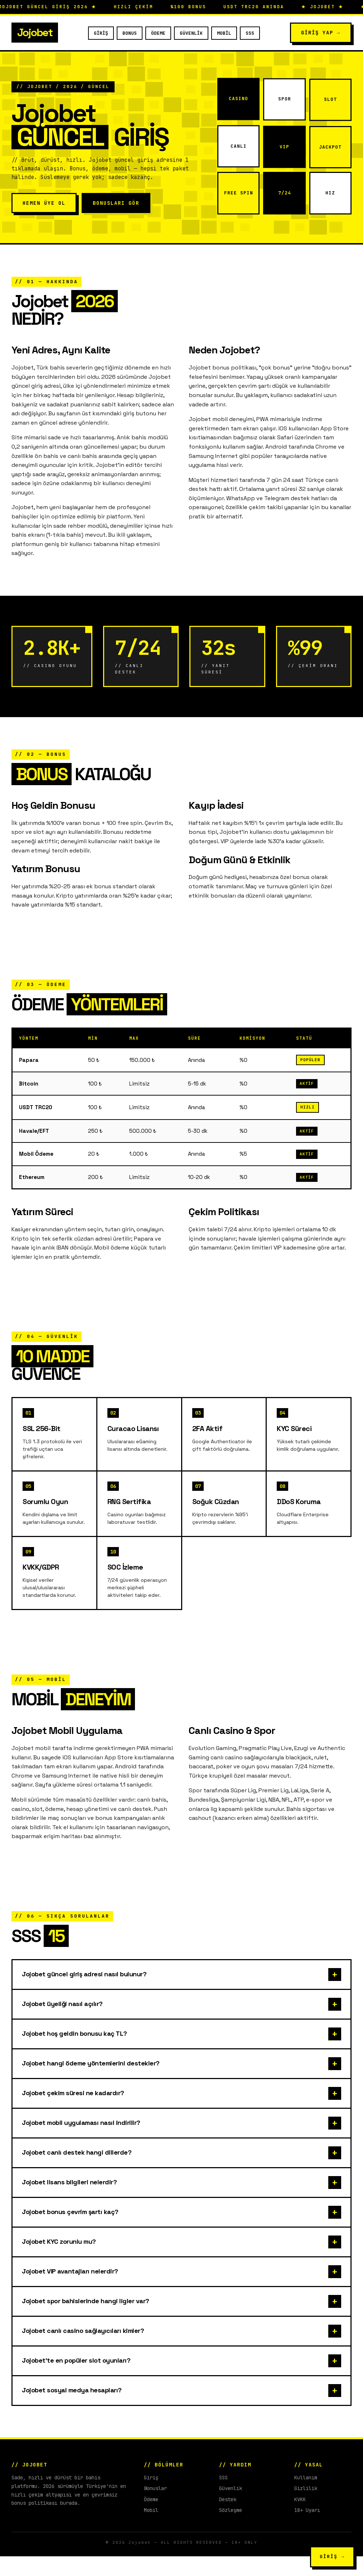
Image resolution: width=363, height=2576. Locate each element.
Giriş (101, 33)
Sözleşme (230, 2530)
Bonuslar (155, 2508)
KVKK (300, 2518)
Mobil (224, 33)
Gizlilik (305, 2508)
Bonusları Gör (116, 203)
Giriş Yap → (320, 32)
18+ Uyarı (307, 2530)
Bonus (129, 33)
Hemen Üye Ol (44, 203)
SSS (250, 33)
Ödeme (158, 33)
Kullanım (305, 2497)
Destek (227, 2518)
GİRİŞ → (332, 2556)
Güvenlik (191, 33)
